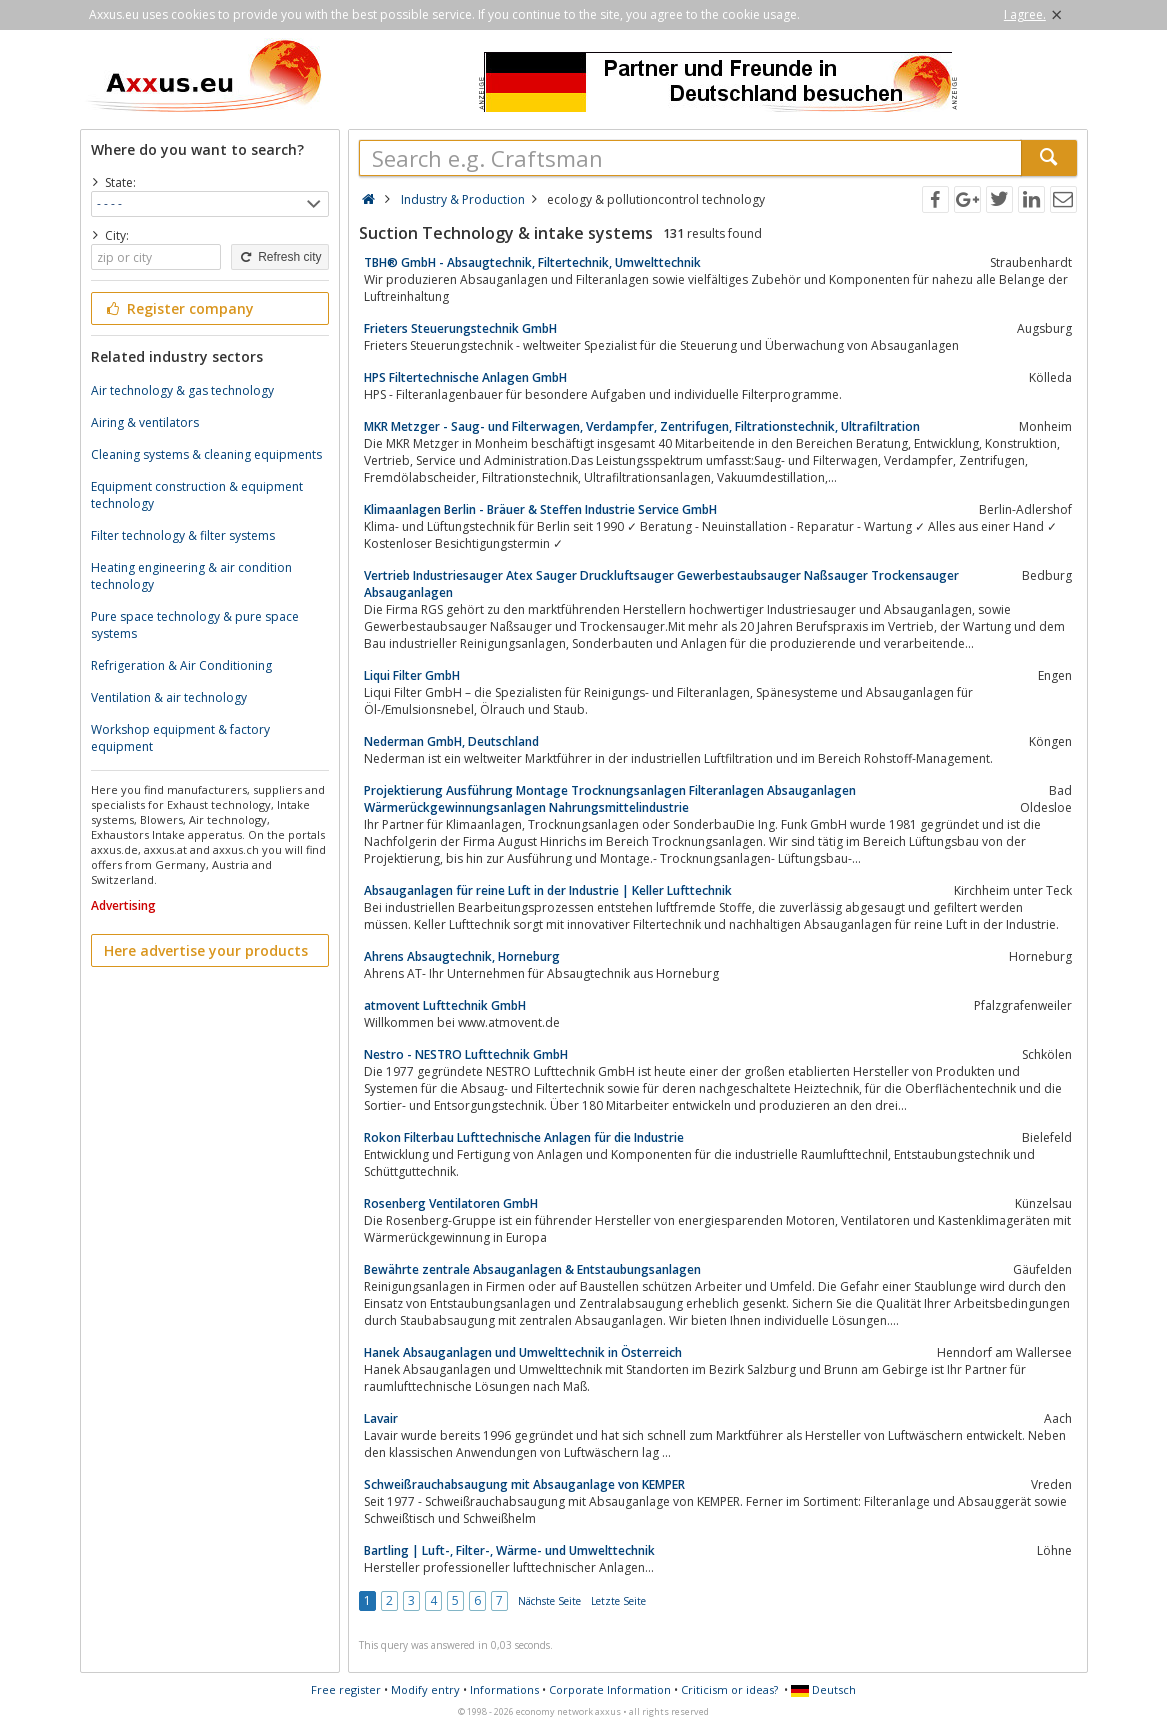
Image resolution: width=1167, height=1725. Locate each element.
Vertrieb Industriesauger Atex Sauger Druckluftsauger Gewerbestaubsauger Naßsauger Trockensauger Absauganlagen (661, 584)
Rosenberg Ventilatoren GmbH (451, 1203)
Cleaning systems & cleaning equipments (206, 454)
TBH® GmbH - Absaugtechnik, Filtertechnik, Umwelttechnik (532, 262)
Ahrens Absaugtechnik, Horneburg (462, 956)
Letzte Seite (618, 1601)
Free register (346, 1689)
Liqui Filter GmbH (412, 675)
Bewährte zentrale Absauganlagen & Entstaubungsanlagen (532, 1269)
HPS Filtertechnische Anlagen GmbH (465, 377)
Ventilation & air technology (169, 697)
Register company (179, 308)
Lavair (381, 1418)
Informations (504, 1689)
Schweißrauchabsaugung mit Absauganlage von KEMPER (524, 1484)
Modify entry (425, 1689)
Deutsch (823, 1689)
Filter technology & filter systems (183, 535)
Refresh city (279, 257)
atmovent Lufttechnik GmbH (445, 1005)
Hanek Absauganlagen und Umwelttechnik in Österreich (523, 1352)
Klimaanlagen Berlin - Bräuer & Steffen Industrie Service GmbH (540, 509)
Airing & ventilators (145, 422)
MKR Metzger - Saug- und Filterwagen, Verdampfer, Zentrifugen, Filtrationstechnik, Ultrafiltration (642, 426)
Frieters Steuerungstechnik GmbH (460, 328)
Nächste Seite (549, 1601)
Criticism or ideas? (729, 1689)
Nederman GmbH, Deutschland (451, 741)
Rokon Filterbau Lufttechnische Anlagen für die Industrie (524, 1137)
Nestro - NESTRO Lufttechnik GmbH (466, 1054)
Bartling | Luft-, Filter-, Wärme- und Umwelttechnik (509, 1550)
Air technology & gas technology (182, 390)
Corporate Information (610, 1689)
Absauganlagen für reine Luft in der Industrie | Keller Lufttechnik (548, 890)
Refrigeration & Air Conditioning (181, 665)
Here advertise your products (206, 950)
